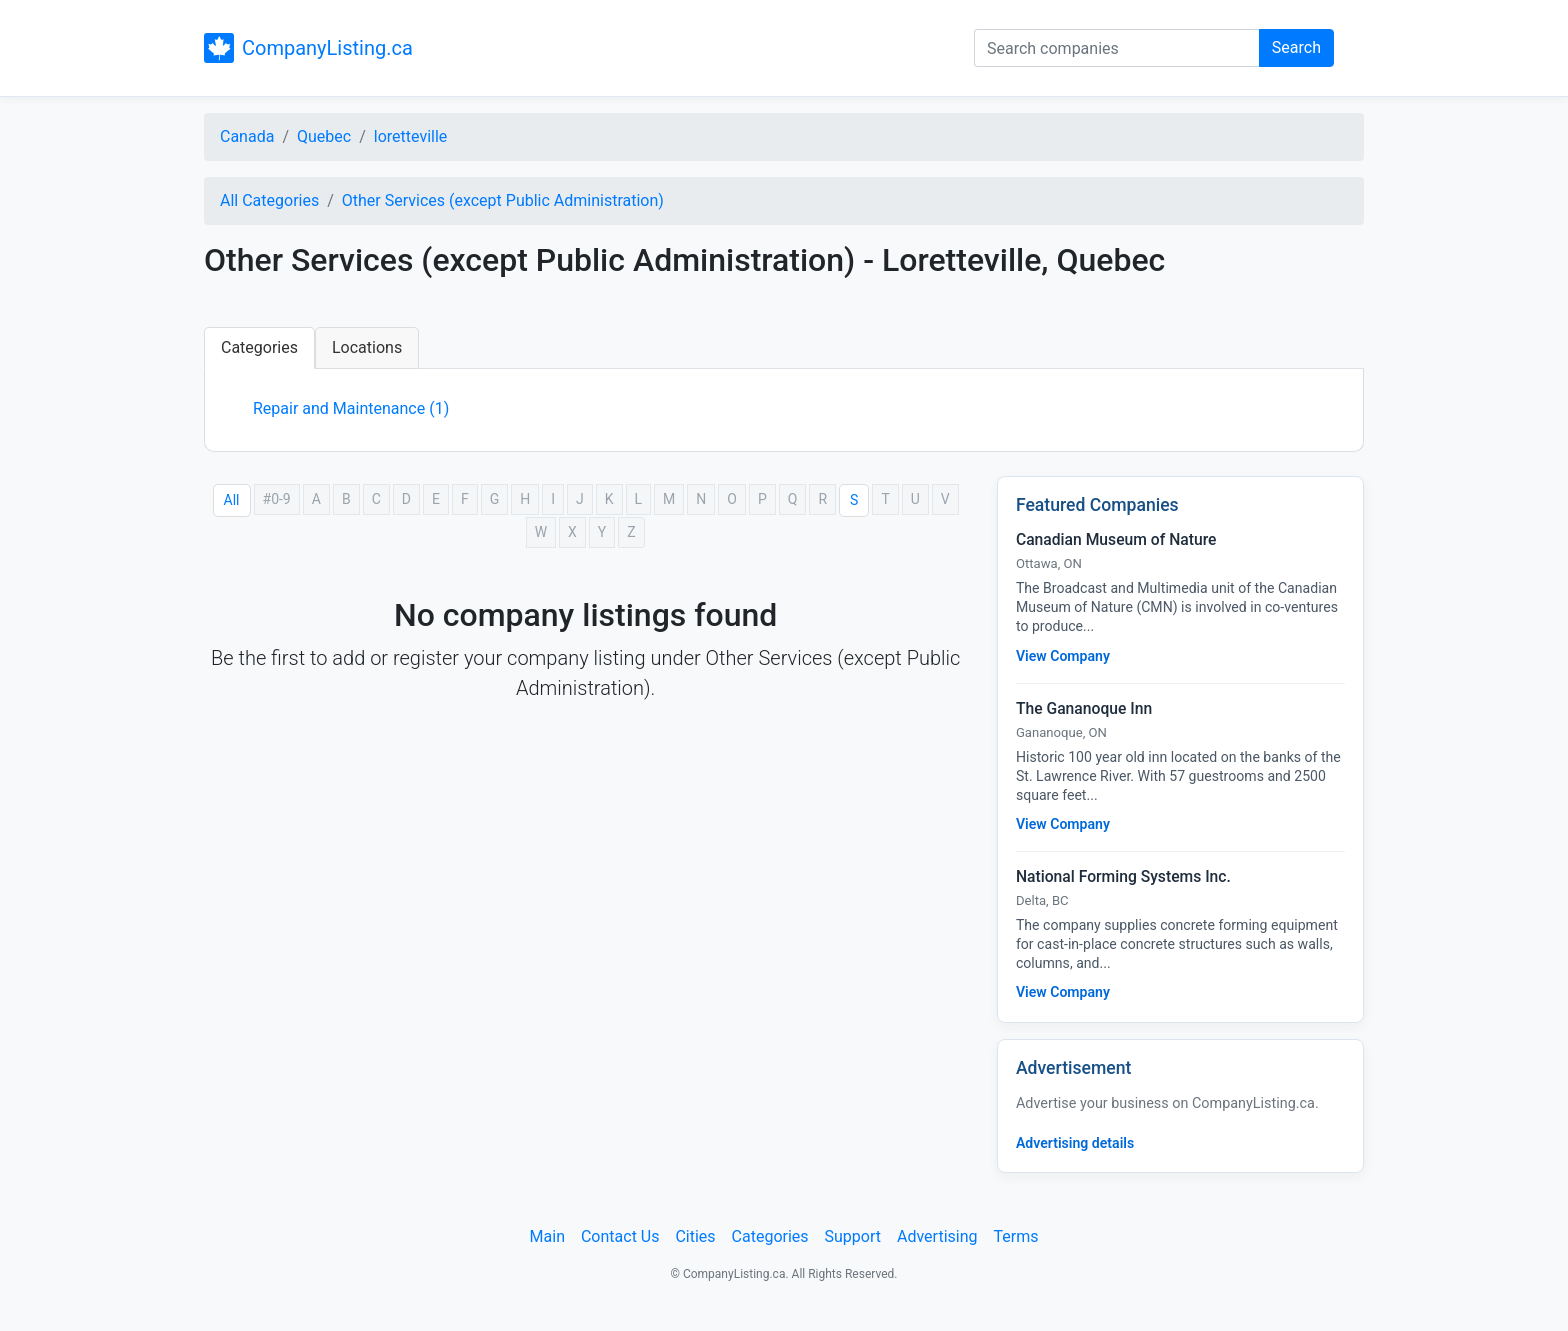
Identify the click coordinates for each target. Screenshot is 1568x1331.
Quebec (324, 136)
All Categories (269, 200)
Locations (367, 347)
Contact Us (620, 1236)
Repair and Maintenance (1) (351, 408)
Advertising (937, 1236)
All (232, 500)
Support (853, 1236)
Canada (247, 136)
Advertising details (1075, 1143)
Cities (695, 1236)
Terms (1015, 1236)
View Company (1063, 656)
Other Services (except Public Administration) (503, 200)
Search (1296, 47)
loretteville (411, 136)
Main (547, 1236)
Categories (259, 347)
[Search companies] (1117, 48)
